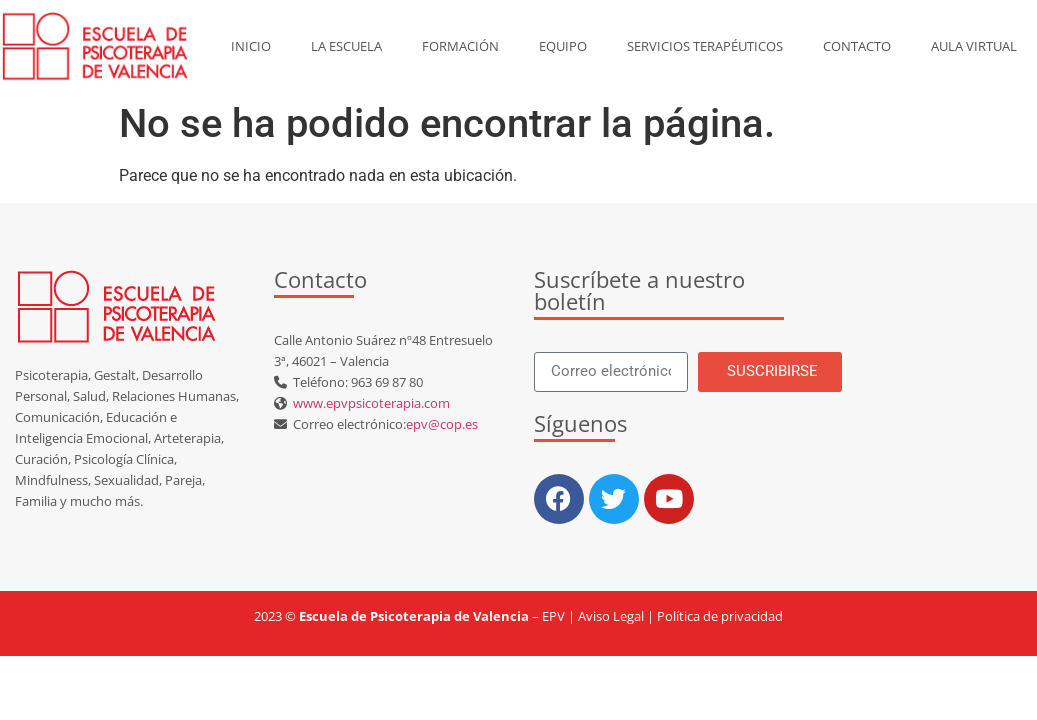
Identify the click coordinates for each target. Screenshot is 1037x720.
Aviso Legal (611, 616)
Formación (460, 46)
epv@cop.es (442, 424)
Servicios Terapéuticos (705, 46)
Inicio (251, 46)
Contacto (857, 46)
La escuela (346, 46)
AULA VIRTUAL (974, 46)
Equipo (563, 46)
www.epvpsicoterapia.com (368, 403)
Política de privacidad (720, 616)
